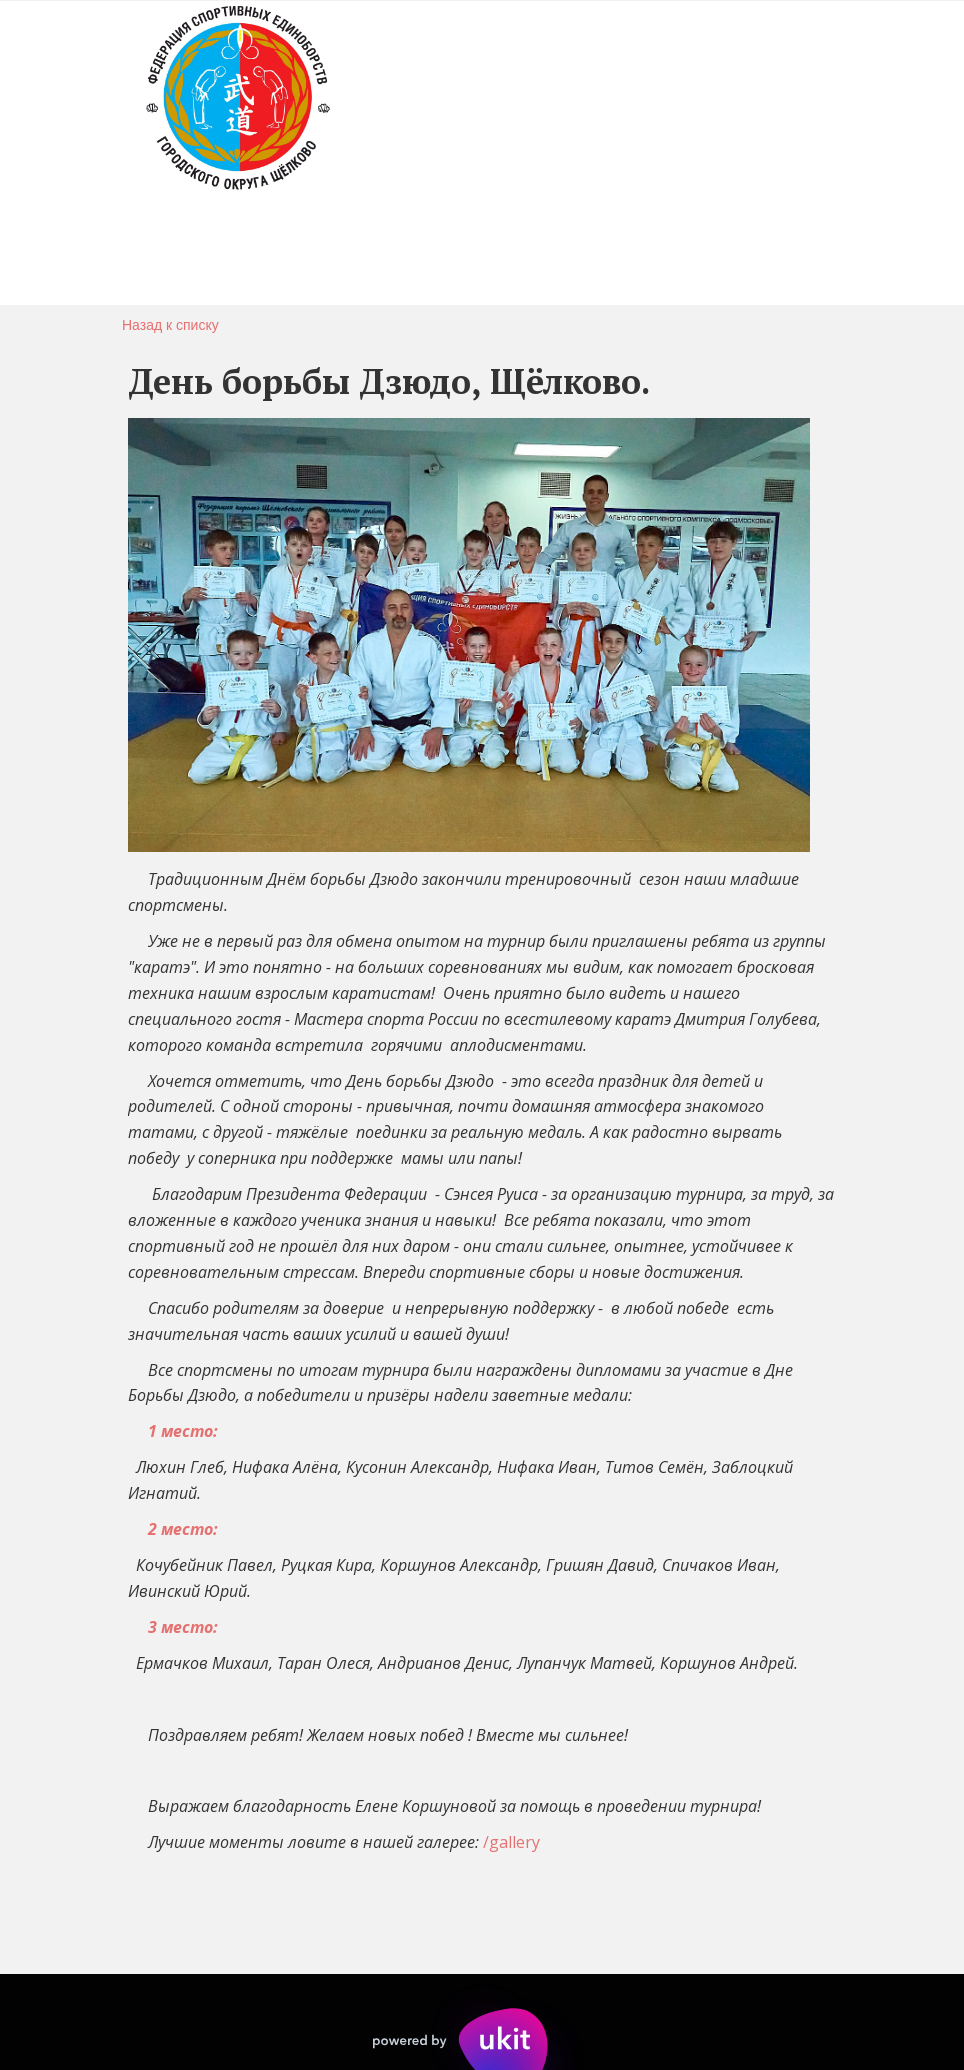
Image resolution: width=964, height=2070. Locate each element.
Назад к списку (170, 325)
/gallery (511, 1842)
